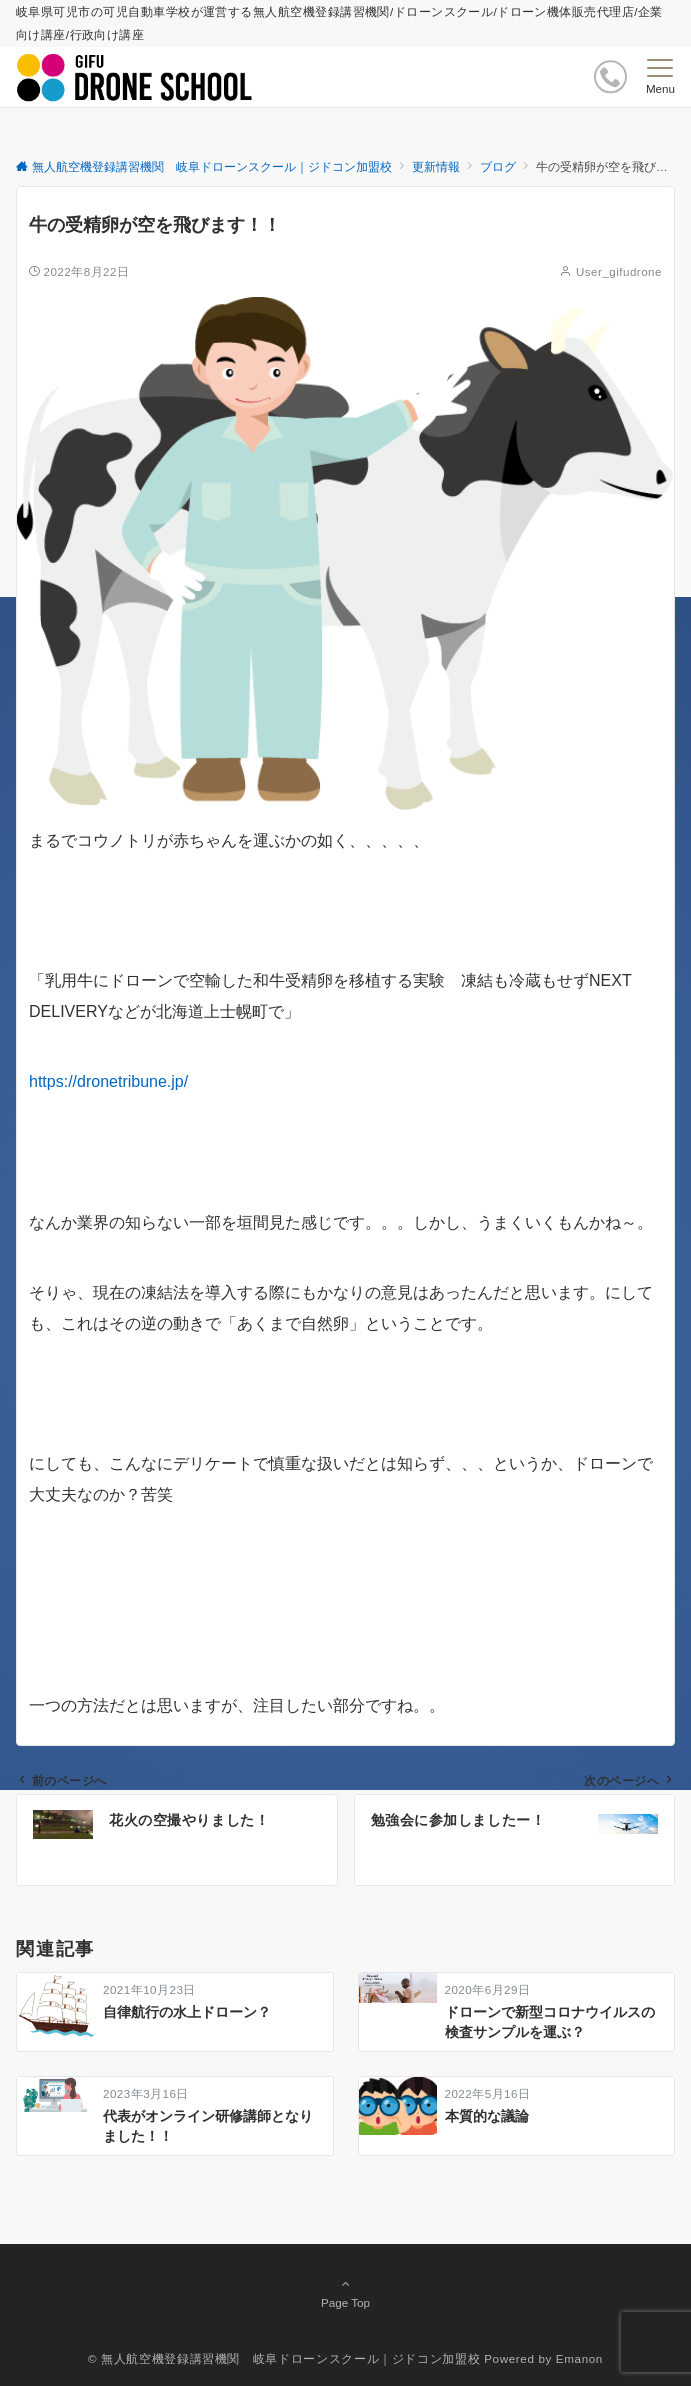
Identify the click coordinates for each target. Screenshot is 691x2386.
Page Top (345, 2293)
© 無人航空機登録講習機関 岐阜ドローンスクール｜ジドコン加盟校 (284, 2358)
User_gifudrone (619, 271)
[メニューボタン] (660, 77)
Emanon (579, 2358)
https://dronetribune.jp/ (108, 1081)
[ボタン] (610, 76)
